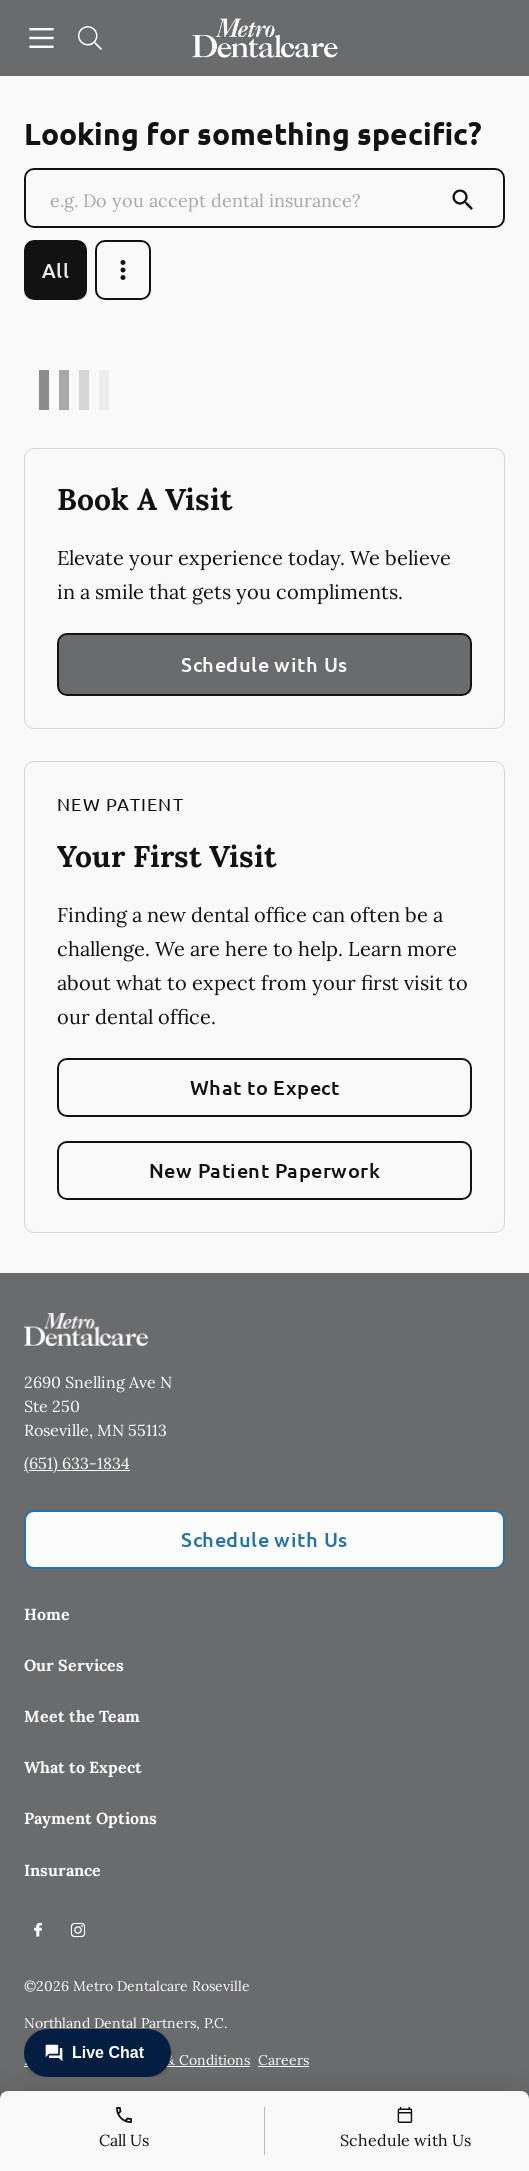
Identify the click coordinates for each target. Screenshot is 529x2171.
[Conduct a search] (245, 200)
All (55, 270)
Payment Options (90, 1818)
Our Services (74, 1665)
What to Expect (265, 1087)
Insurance (62, 1870)
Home (47, 1614)
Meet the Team (82, 1716)
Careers (283, 2060)
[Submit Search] (463, 200)
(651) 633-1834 (77, 1463)
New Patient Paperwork (264, 1170)
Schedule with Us (264, 664)
